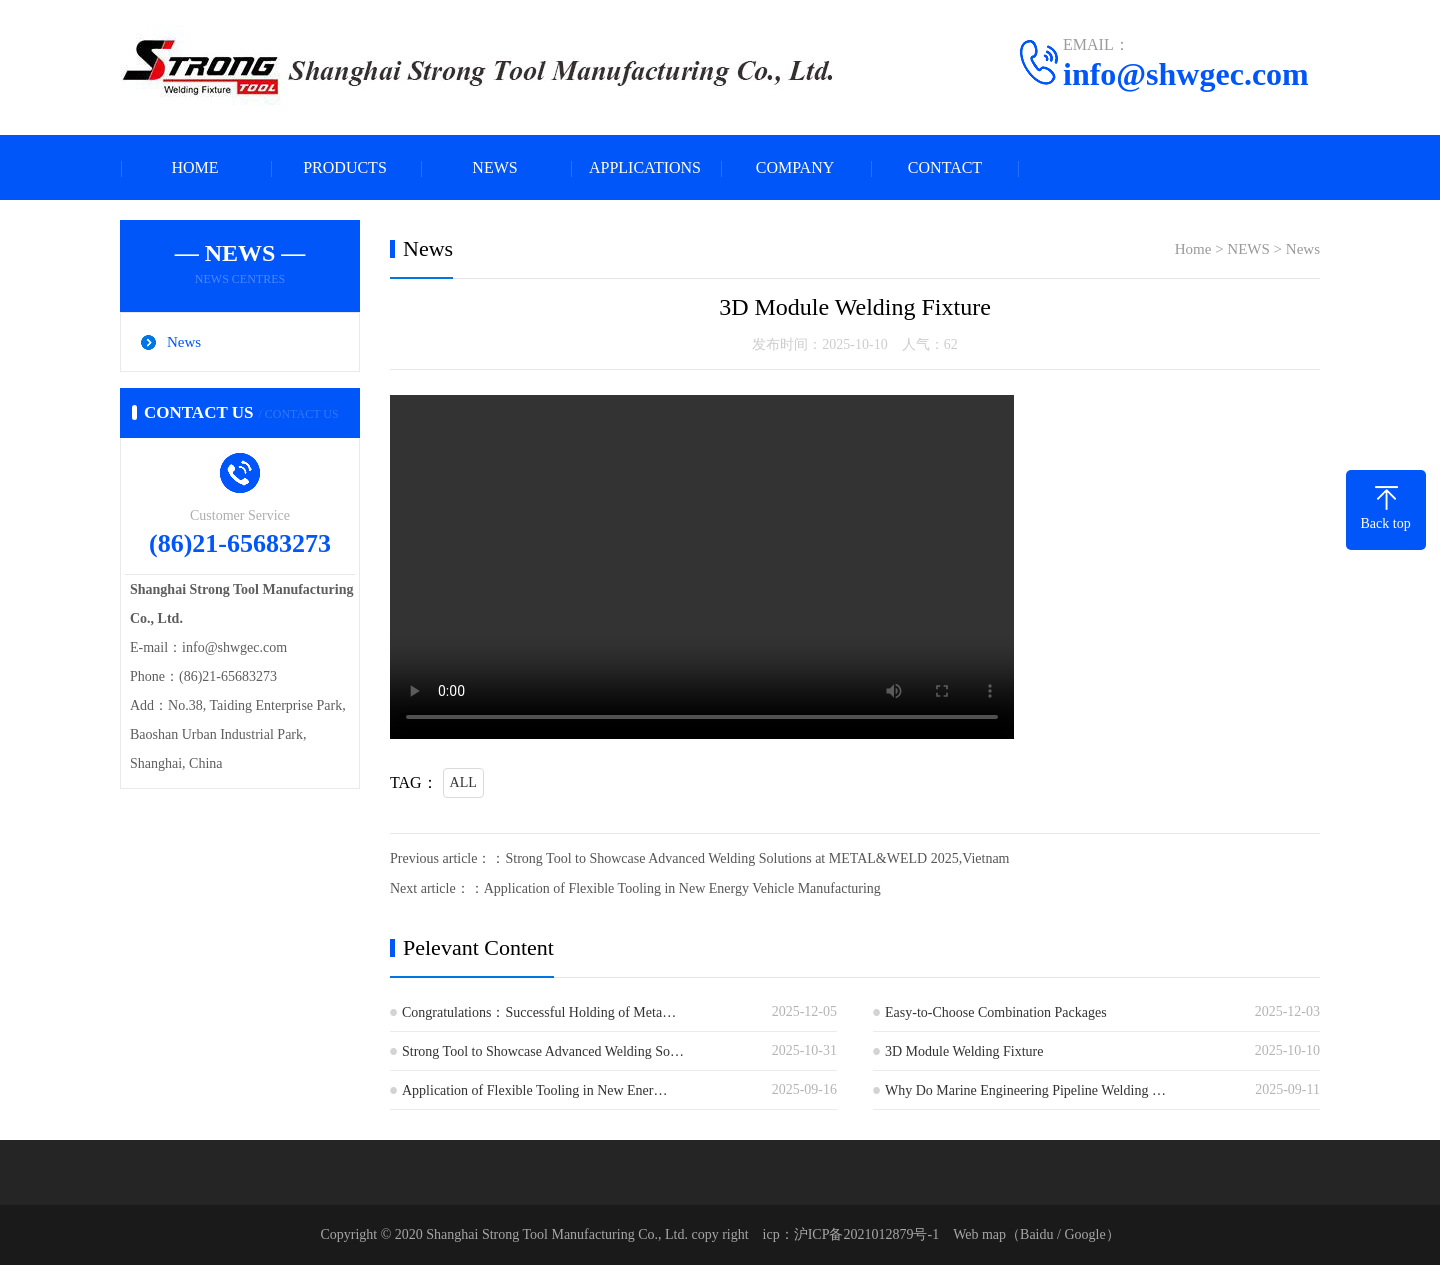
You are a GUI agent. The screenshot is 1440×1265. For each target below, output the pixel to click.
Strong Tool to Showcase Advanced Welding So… (543, 1051)
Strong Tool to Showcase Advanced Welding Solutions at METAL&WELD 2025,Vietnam (757, 858)
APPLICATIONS (645, 167)
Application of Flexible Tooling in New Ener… (535, 1090)
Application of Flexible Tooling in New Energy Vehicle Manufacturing (682, 888)
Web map (979, 1234)
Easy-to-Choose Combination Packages (996, 1012)
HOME (194, 167)
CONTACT (945, 167)
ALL (463, 782)
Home (1193, 249)
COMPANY (795, 167)
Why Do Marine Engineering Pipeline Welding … (1025, 1090)
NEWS (494, 167)
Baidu (1036, 1234)
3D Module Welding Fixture (964, 1051)
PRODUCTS (345, 167)
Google (1084, 1234)
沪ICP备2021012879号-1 (866, 1234)
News (184, 342)
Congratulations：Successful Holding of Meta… (539, 1012)
